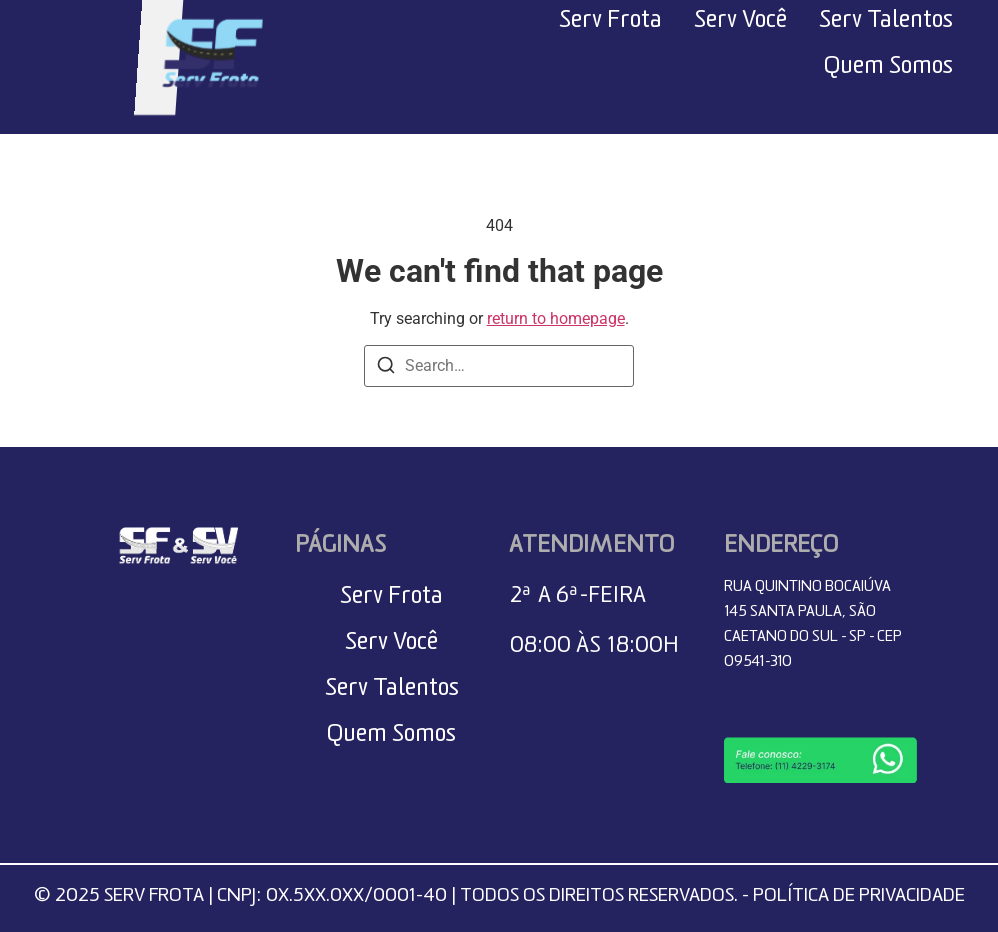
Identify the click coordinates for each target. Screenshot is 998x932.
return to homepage (556, 318)
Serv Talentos (886, 24)
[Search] (386, 368)
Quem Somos (888, 70)
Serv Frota (610, 24)
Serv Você (740, 24)
